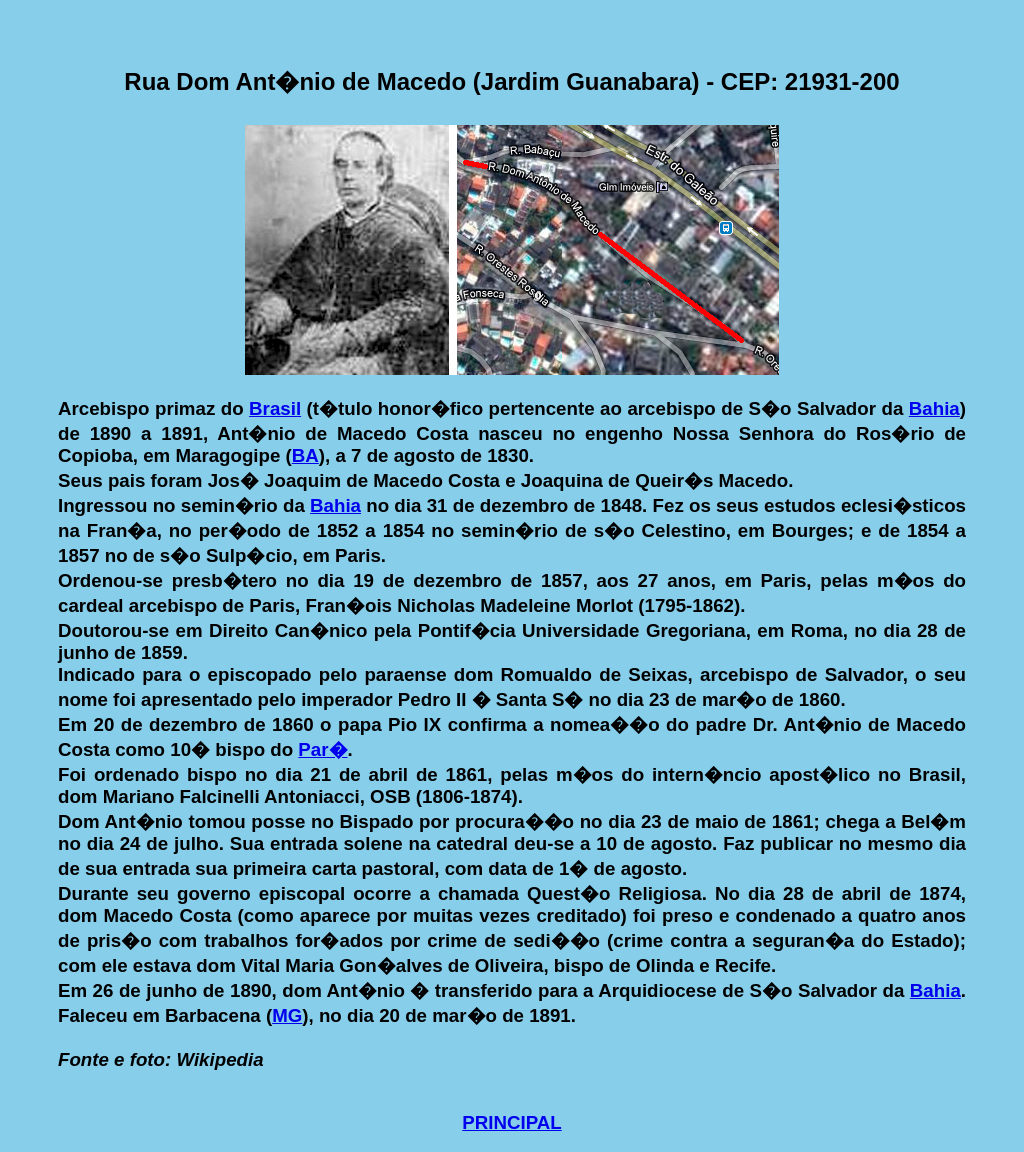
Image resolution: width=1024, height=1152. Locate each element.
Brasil (275, 408)
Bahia (934, 408)
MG (287, 1015)
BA (305, 455)
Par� (322, 749)
